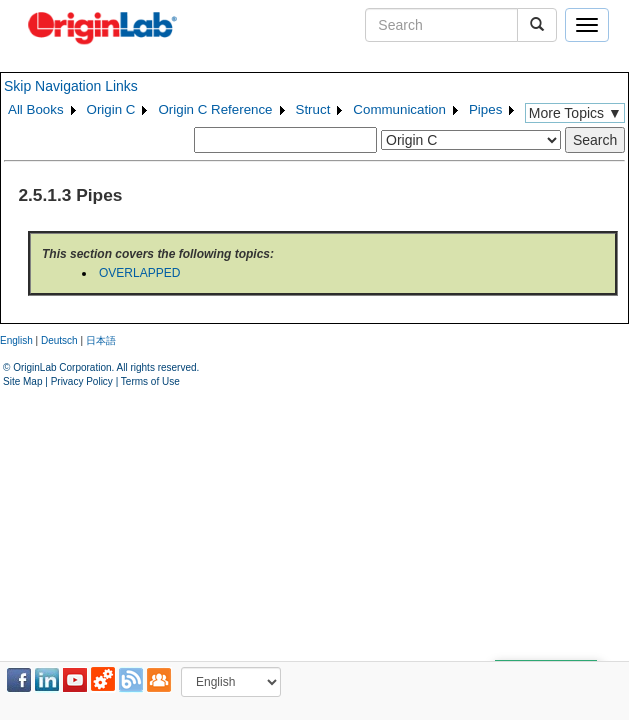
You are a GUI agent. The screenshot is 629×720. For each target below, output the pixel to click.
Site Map (22, 381)
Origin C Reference (215, 109)
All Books (36, 109)
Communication (399, 109)
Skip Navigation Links (71, 86)
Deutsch (59, 340)
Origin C (111, 109)
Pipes (485, 109)
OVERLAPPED (139, 273)
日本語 (101, 340)
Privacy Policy (82, 381)
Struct (313, 109)
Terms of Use (150, 381)
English (16, 340)
